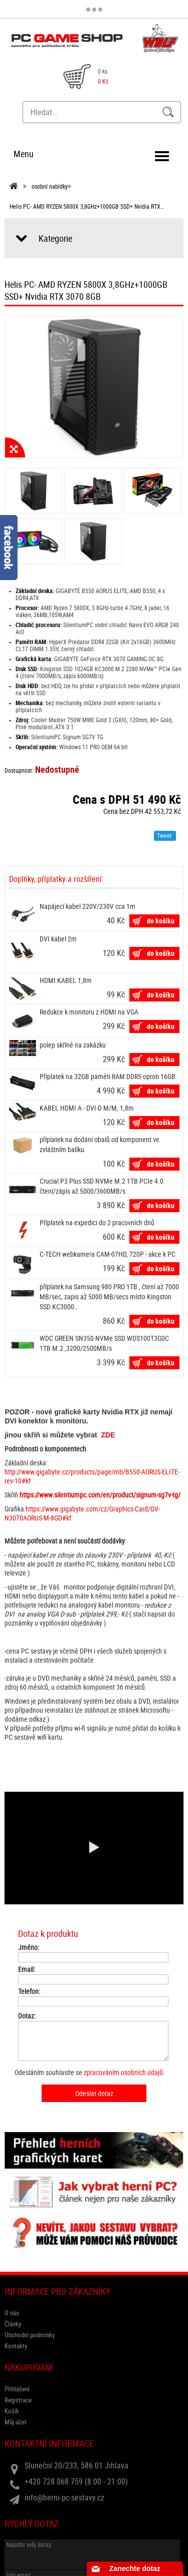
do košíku (160, 920)
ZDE (108, 1435)
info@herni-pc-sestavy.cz (64, 2497)
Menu (24, 154)
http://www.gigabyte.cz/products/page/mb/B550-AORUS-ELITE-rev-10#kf (92, 1476)
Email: (26, 1969)
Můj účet (16, 2421)
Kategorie (55, 238)
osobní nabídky (50, 186)
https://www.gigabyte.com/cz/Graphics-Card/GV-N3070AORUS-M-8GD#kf (82, 1513)
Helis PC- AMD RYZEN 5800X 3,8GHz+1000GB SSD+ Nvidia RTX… (87, 206)
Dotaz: (27, 2015)
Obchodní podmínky (30, 2334)
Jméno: (28, 1947)
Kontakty (16, 2345)
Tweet (164, 835)
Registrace (18, 2399)
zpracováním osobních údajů (123, 2072)
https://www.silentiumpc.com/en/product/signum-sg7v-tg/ (100, 1494)
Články (13, 2323)
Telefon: (29, 1991)
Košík (12, 2410)
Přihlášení (17, 2388)
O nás (12, 2312)
